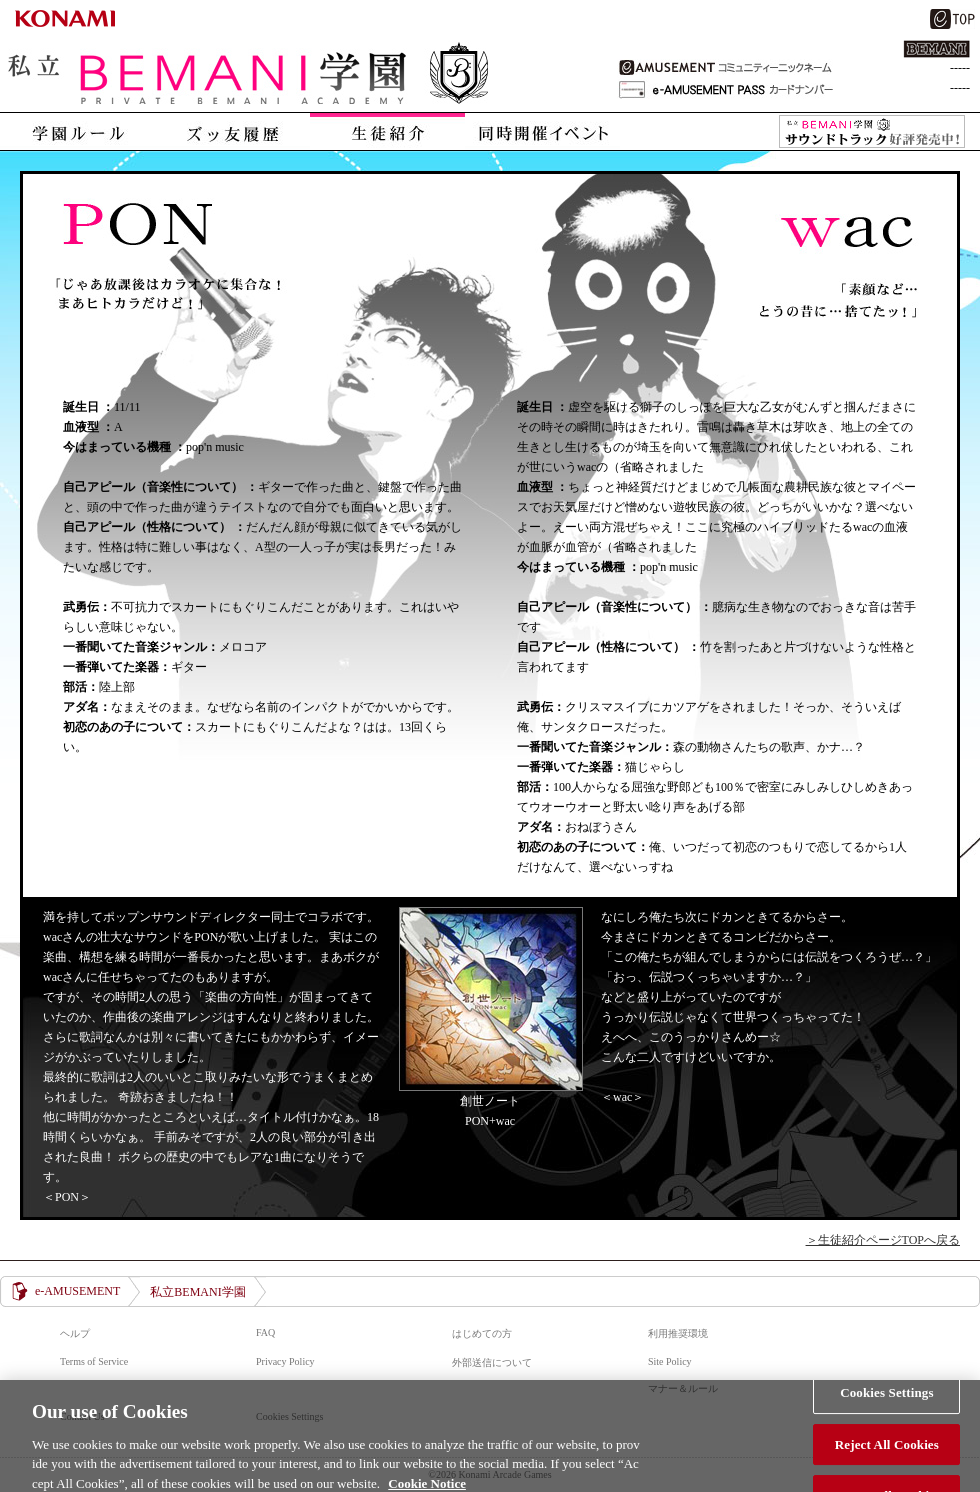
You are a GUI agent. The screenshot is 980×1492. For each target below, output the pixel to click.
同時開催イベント (542, 131)
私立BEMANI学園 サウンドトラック (872, 132)
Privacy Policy (285, 1361)
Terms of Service (94, 1361)
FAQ (265, 1332)
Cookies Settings (886, 1399)
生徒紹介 (387, 131)
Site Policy (670, 1361)
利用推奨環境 (678, 1333)
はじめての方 (482, 1333)
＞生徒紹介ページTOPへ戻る (883, 1240)
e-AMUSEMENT (77, 1291)
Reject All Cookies (887, 1450)
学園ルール (77, 131)
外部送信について (492, 1362)
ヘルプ (75, 1333)
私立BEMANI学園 (250, 76)
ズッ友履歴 (232, 131)
